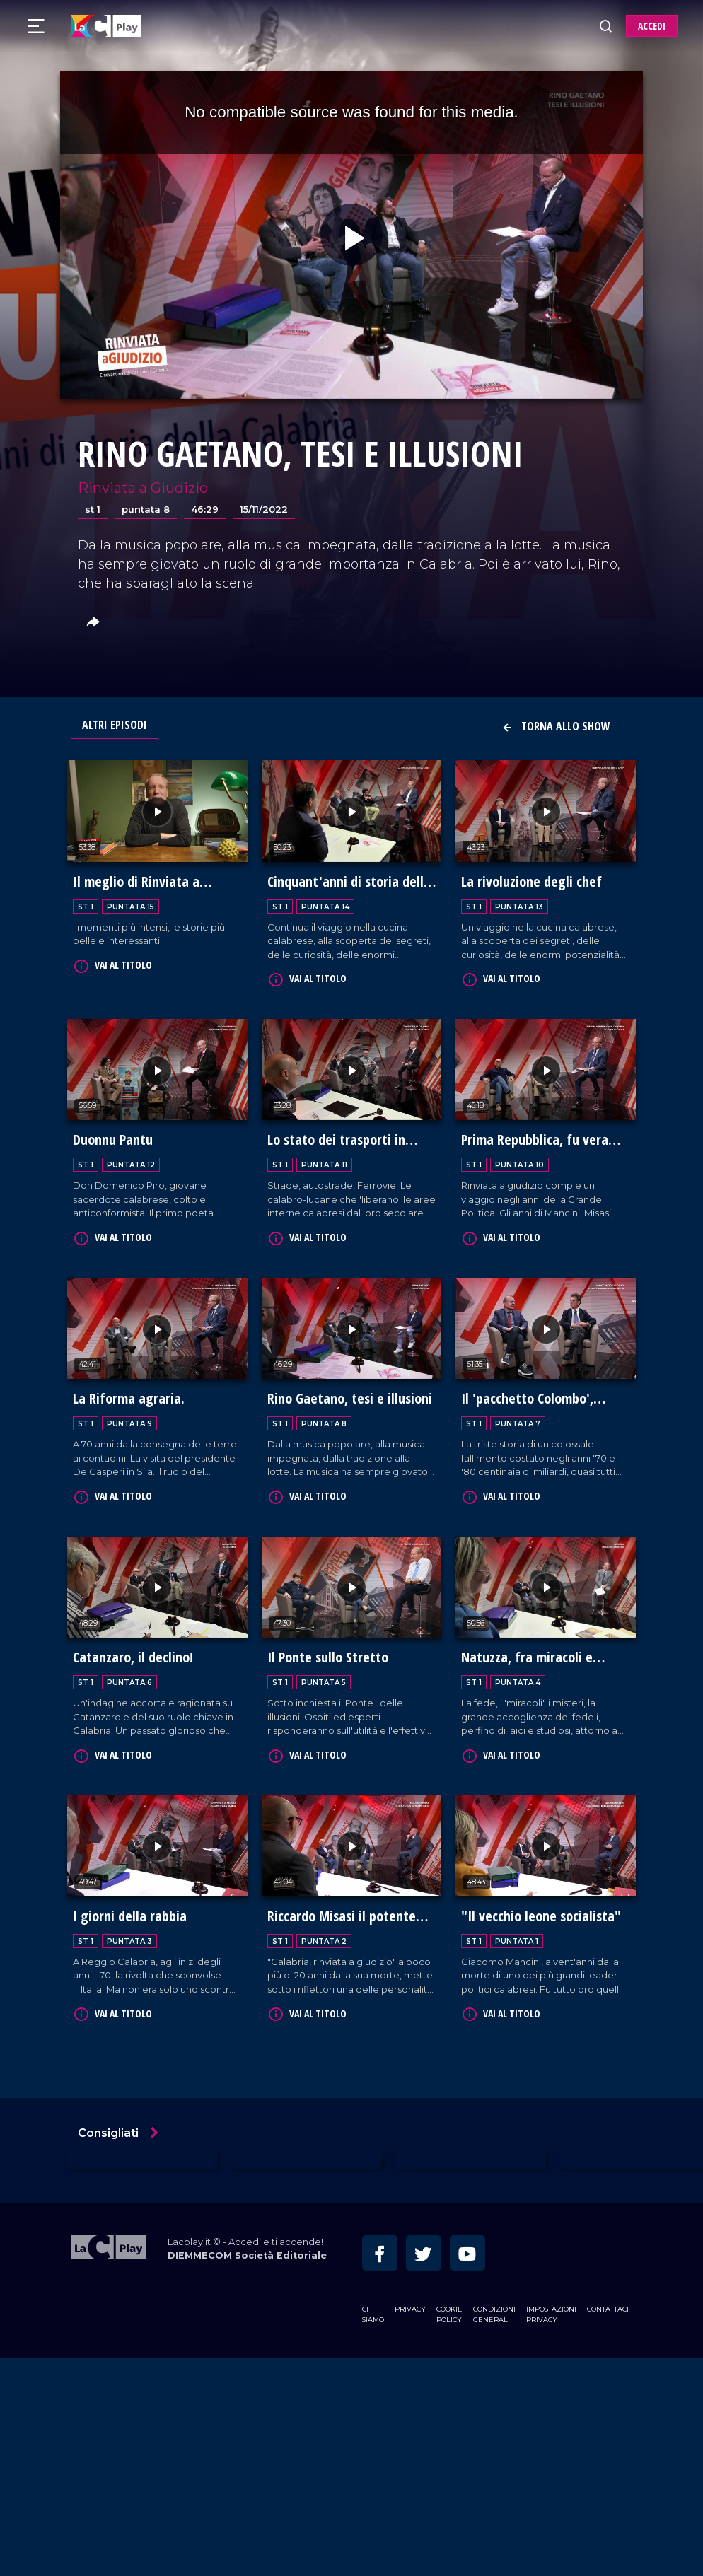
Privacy (410, 2302)
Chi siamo (373, 2307)
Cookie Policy (449, 2307)
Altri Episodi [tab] (114, 725)
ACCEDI (652, 26)
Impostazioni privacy (551, 2307)
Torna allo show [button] (555, 726)
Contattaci (608, 2302)
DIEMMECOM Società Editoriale (247, 2249)
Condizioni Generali (494, 2307)
